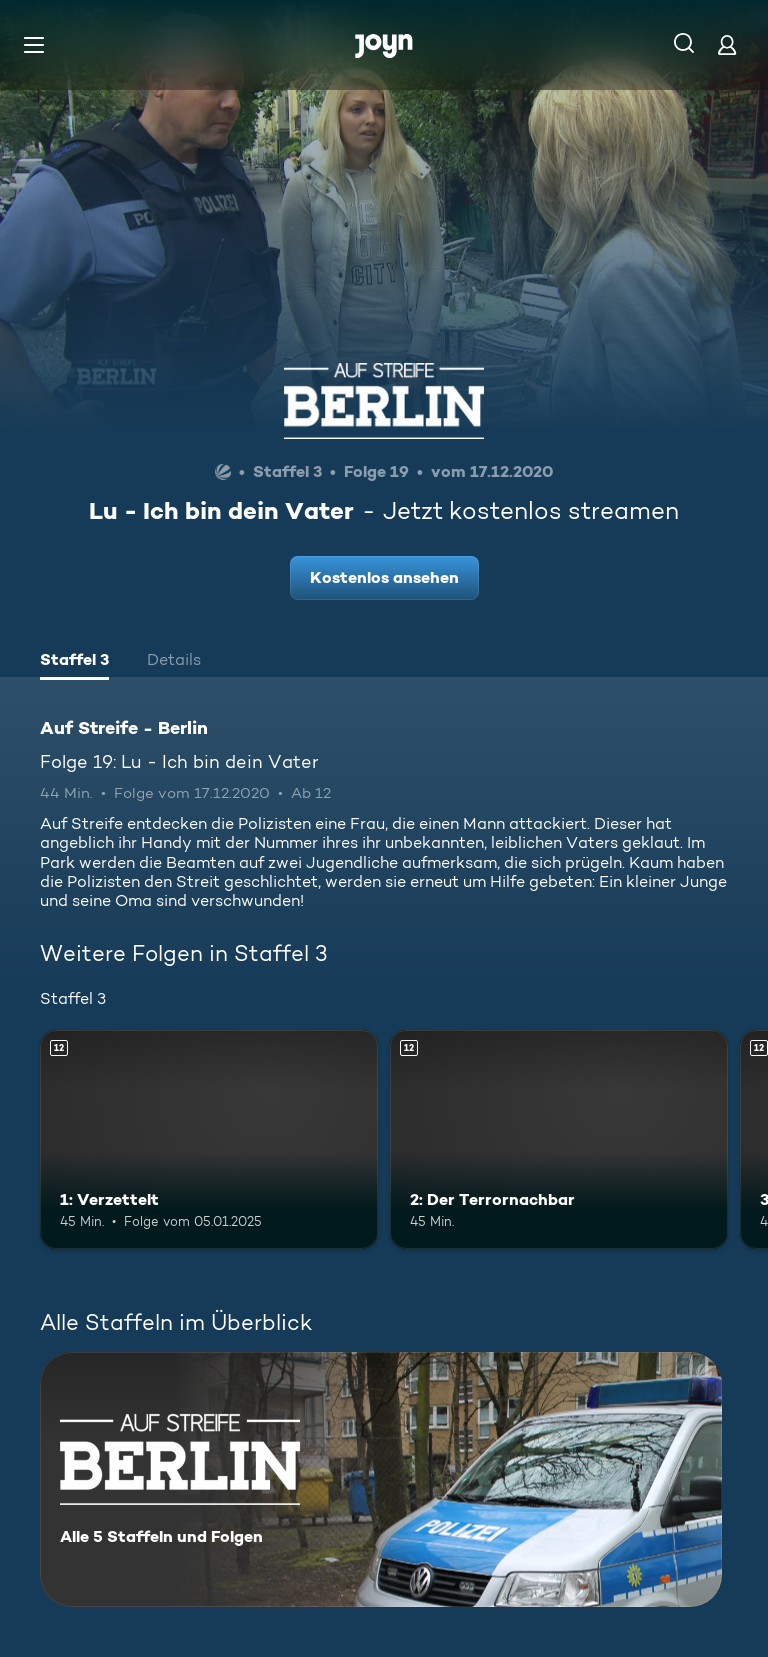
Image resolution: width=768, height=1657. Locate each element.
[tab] (74, 662)
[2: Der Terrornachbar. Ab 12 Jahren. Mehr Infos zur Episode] (559, 1140)
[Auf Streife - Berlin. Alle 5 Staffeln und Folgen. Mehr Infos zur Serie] (381, 1479)
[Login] (727, 44)
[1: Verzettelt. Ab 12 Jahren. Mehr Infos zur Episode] (209, 1140)
